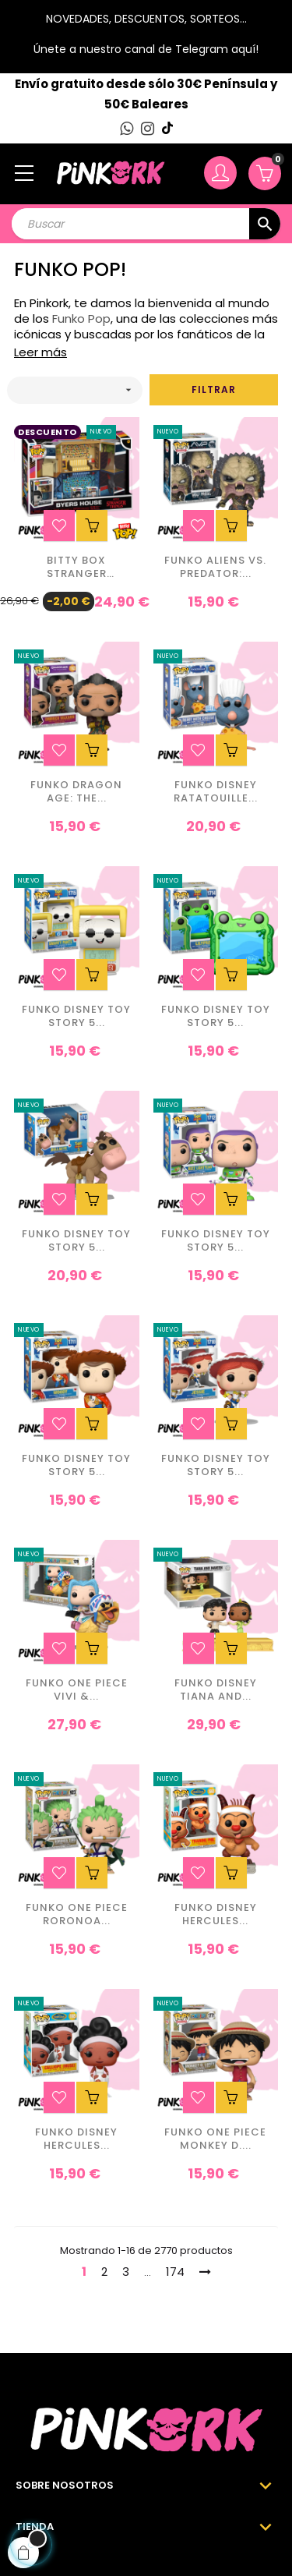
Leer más (40, 352)
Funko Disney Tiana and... (215, 1690)
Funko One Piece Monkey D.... (215, 2139)
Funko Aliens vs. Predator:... (215, 567)
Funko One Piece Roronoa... (77, 1915)
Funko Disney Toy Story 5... (76, 1016)
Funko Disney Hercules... (215, 1915)
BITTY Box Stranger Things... (77, 567)
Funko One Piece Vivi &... (77, 1690)
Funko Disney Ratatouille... (216, 792)
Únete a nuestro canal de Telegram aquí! (146, 49)
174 (175, 2271)
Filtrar (214, 389)
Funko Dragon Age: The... (76, 792)
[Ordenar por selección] (74, 390)
